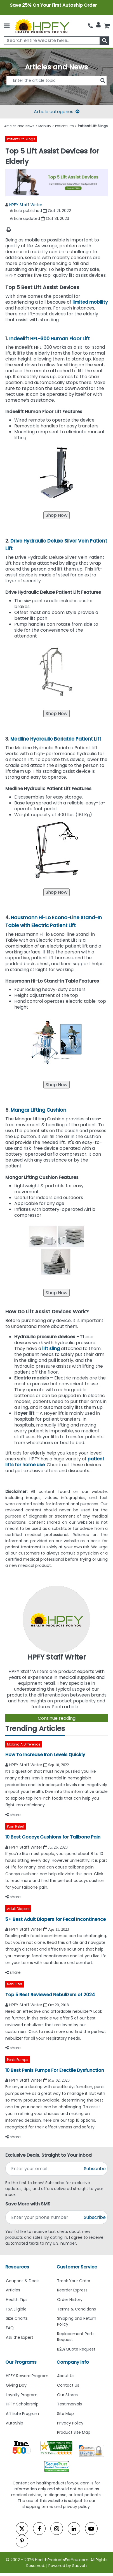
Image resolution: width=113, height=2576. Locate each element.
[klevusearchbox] (104, 40)
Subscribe (95, 2168)
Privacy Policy (70, 2423)
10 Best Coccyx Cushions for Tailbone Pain (52, 1837)
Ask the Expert (19, 2337)
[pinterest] (22, 2541)
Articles (13, 2290)
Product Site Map (73, 2432)
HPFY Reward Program (27, 2376)
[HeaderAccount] (98, 25)
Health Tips (16, 2299)
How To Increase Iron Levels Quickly (45, 1754)
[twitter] (22, 2528)
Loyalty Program (21, 2395)
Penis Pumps (17, 2059)
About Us (65, 2376)
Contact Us (68, 2385)
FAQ (10, 2328)
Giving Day (16, 2385)
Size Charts (17, 2318)
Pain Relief (15, 1826)
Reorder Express (72, 2290)
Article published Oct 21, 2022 (40, 210)
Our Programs (21, 2362)
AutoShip (14, 2423)
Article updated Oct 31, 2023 (39, 218)
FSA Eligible (16, 2309)
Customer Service (77, 2267)
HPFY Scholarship (22, 2404)
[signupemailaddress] (44, 2168)
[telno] (90, 25)
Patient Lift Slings (21, 139)
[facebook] (39, 2528)
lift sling (51, 1348)
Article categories (56, 111)
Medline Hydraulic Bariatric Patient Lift (55, 739)
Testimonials (69, 2404)
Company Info (73, 2362)
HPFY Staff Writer (25, 205)
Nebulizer (14, 1984)
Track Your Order (73, 2281)
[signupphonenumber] (44, 2217)
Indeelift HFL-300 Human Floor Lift (50, 338)
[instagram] (56, 2528)
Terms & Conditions (76, 2309)
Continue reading (57, 1718)
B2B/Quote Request (76, 2349)
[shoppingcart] (107, 25)
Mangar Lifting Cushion (38, 1110)
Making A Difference (23, 1744)
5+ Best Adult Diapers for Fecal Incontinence (55, 1919)
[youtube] (91, 2528)
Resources (17, 2267)
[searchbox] (57, 40)
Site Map (65, 2413)
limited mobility (90, 302)
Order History (70, 2299)
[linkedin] (74, 2528)
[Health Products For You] (42, 26)
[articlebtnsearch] (56, 89)
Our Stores (67, 2395)
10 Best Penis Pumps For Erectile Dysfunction (54, 2070)
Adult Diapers (18, 1908)
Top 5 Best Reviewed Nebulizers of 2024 (50, 1994)
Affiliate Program (22, 2413)
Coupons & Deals (22, 2281)
